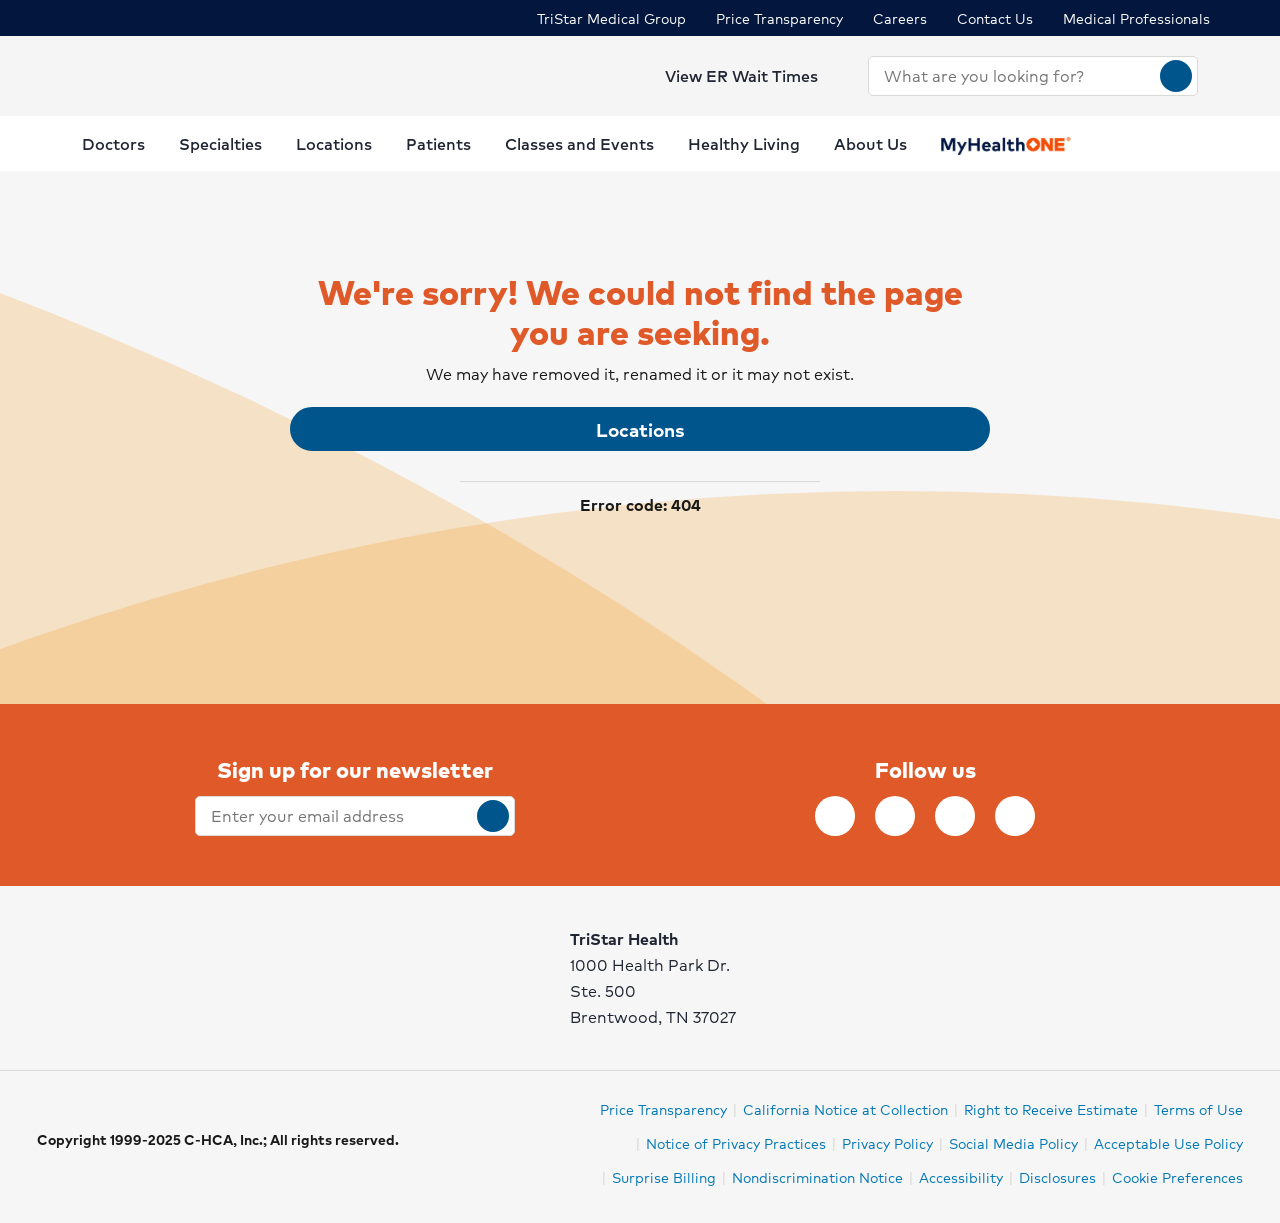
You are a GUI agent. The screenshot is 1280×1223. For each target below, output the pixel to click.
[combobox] (1014, 76)
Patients (438, 143)
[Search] (1176, 76)
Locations (334, 143)
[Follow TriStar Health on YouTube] (1015, 816)
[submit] (493, 816)
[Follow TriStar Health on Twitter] (955, 816)
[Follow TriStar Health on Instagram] (895, 816)
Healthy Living (744, 143)
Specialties (220, 143)
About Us (870, 143)
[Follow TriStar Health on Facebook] (835, 816)
